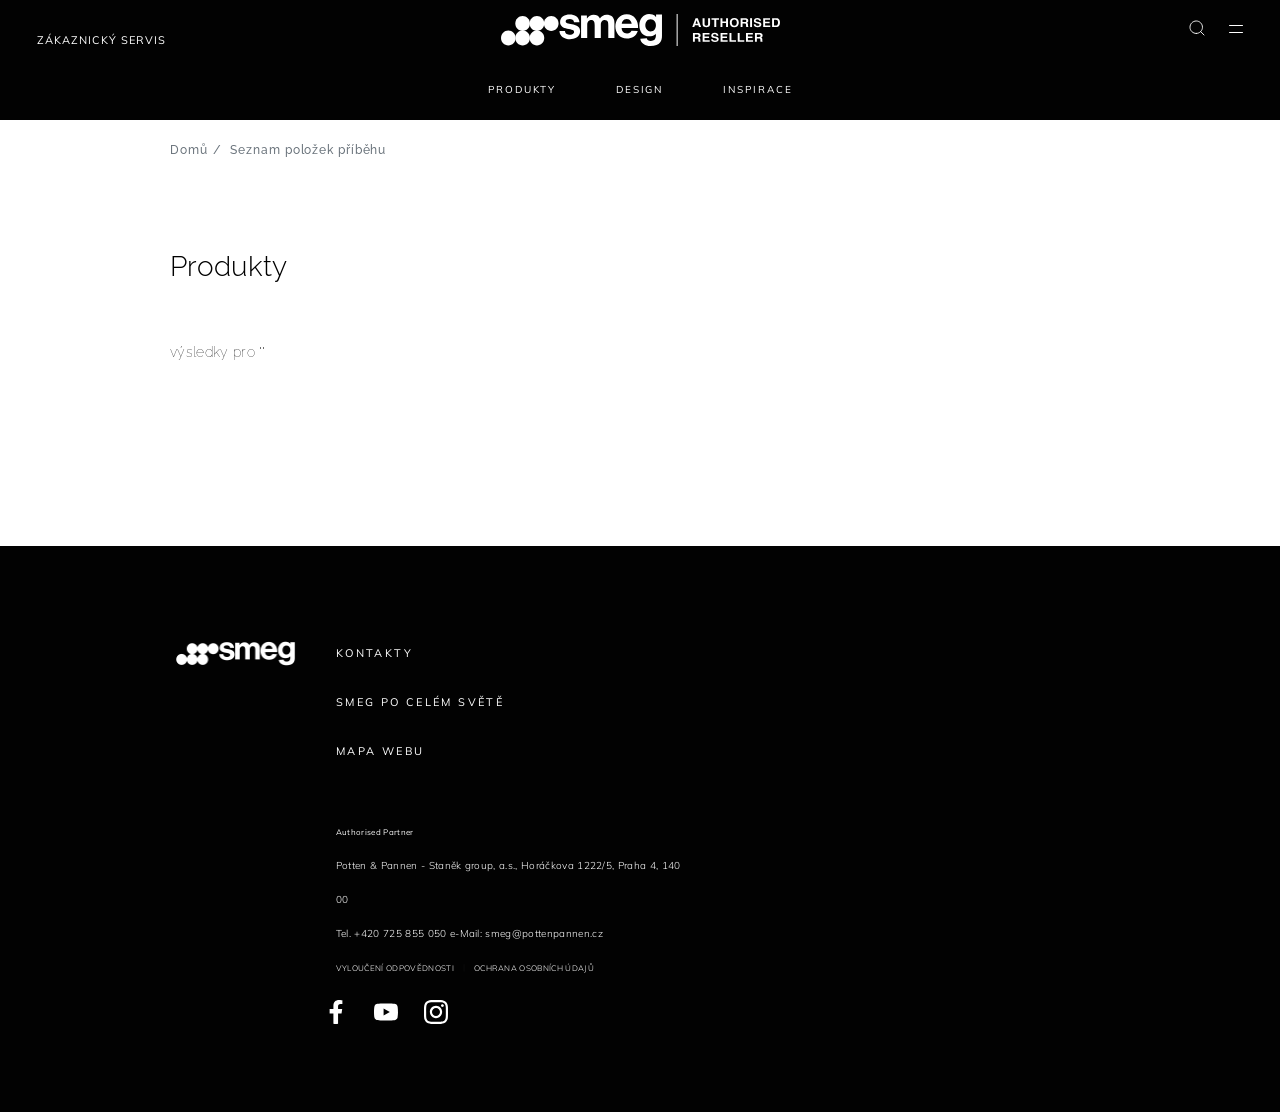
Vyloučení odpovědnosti (395, 968)
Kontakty (374, 653)
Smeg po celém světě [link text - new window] (420, 702)
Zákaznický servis (101, 40)
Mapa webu (380, 751)
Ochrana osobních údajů (534, 968)
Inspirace (757, 89)
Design (639, 89)
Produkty (522, 89)
